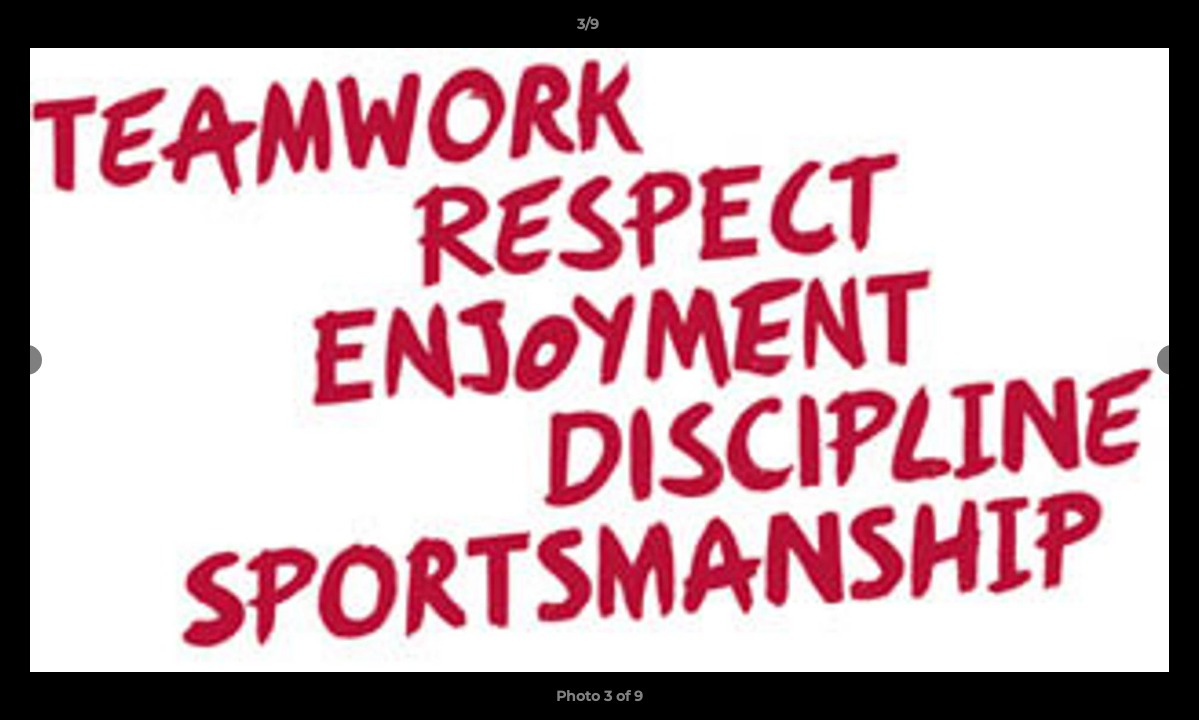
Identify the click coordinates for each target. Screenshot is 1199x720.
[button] (1115, 29)
